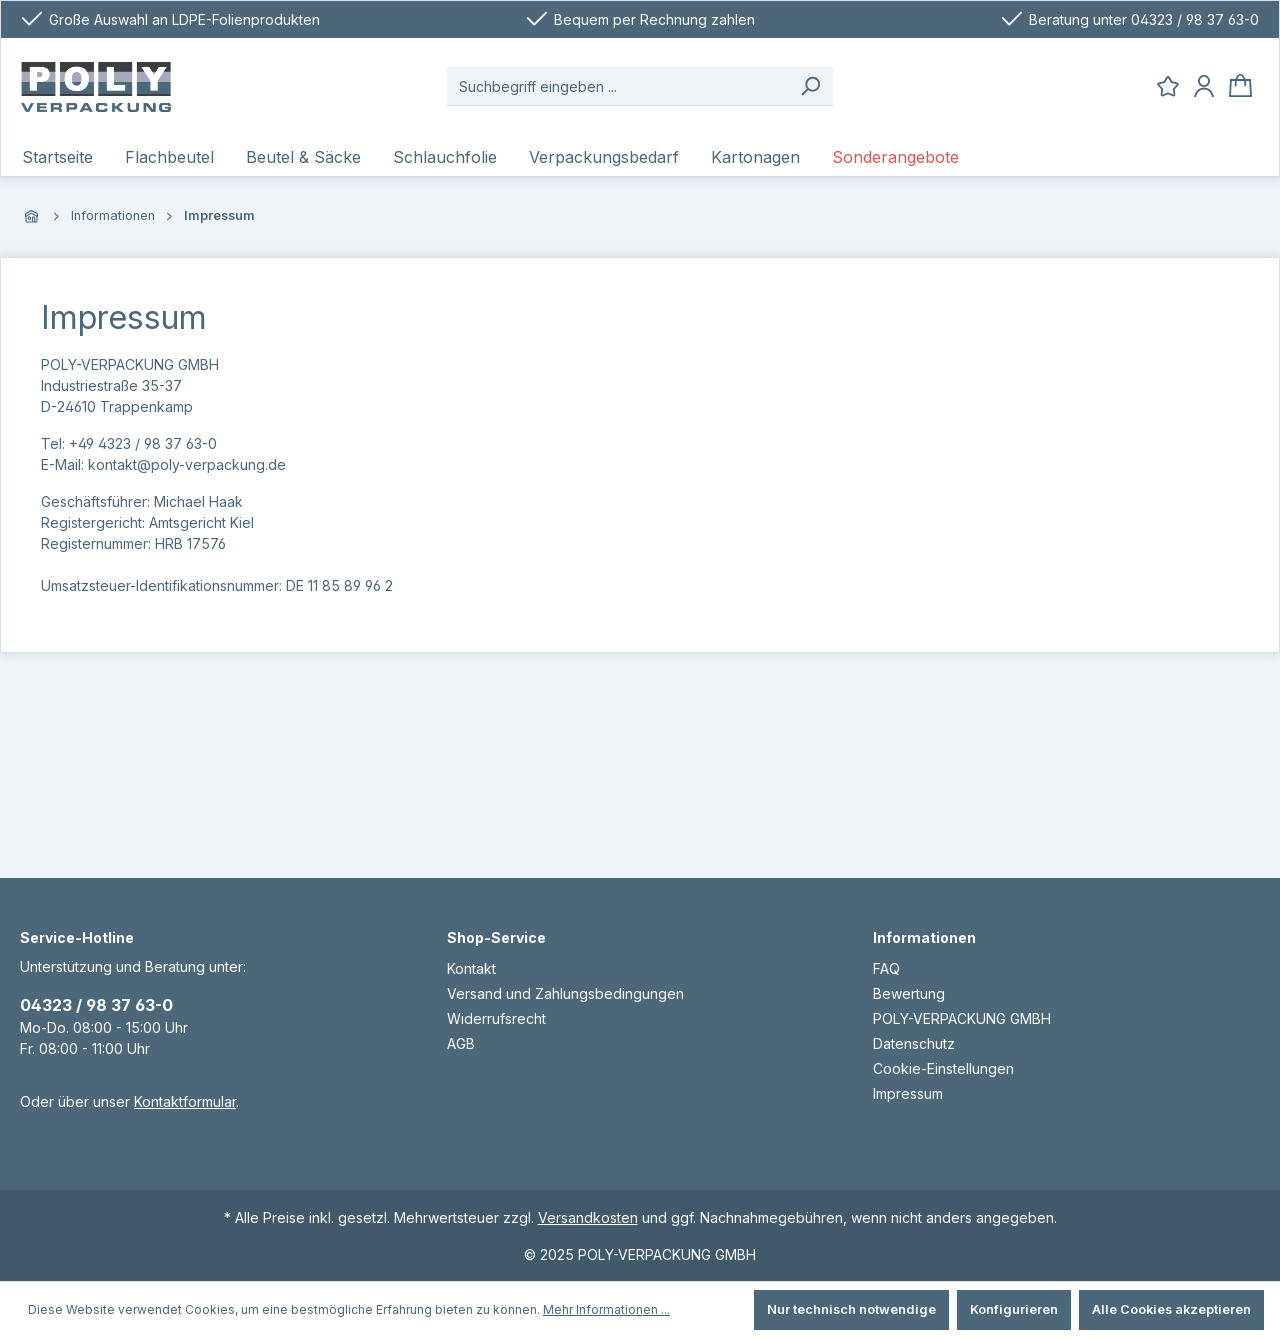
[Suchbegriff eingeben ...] (617, 86)
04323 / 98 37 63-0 (96, 1005)
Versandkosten (588, 1217)
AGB (461, 1043)
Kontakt (471, 968)
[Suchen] (810, 86)
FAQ (886, 968)
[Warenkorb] (1240, 86)
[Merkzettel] (1168, 86)
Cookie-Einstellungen (943, 1068)
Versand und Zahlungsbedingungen (565, 993)
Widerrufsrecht (496, 1018)
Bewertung (909, 993)
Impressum (908, 1093)
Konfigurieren (1014, 1309)
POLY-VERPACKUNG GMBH (962, 1018)
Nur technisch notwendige (851, 1309)
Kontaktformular (185, 1101)
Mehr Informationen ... (606, 1309)
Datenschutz (914, 1043)
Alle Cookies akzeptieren (1171, 1309)
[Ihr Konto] (1204, 86)
